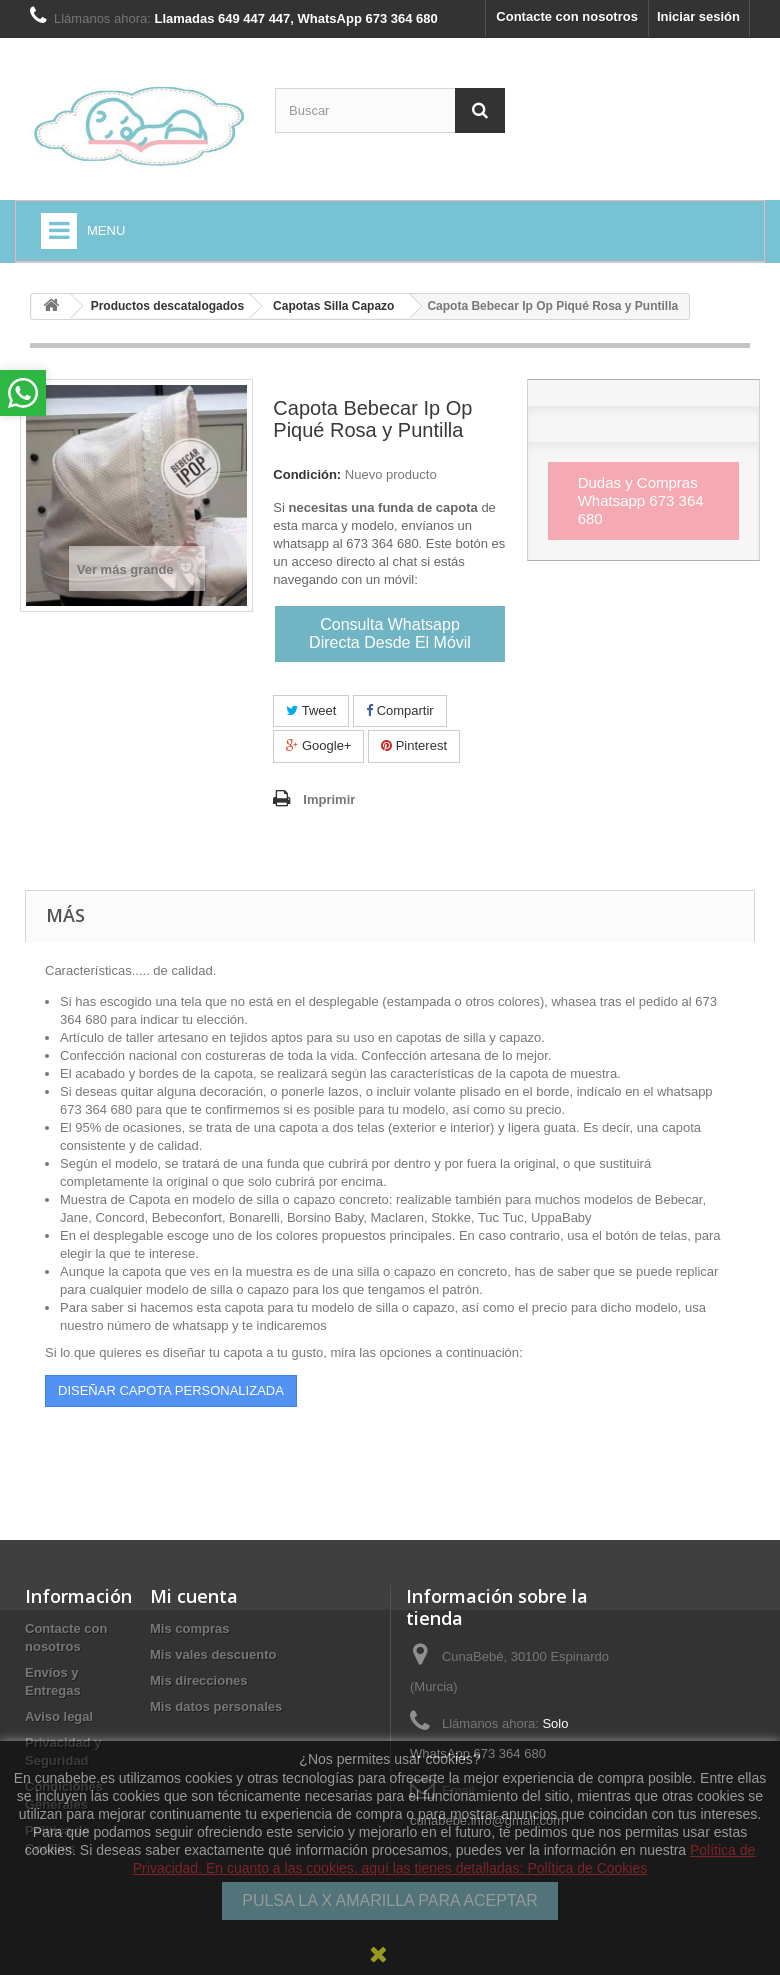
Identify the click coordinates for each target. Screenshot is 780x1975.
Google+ (318, 745)
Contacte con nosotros (567, 16)
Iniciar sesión (698, 16)
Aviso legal (59, 1716)
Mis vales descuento (213, 1654)
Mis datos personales (216, 1706)
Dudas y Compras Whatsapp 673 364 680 (641, 500)
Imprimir (329, 799)
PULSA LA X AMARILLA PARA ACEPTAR (390, 1900)
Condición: (307, 474)
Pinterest (414, 745)
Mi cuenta (194, 1596)
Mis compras (189, 1628)
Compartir (400, 710)
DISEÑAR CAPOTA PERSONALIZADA (171, 1390)
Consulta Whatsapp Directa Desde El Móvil (390, 633)
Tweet (311, 710)
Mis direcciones (199, 1680)
